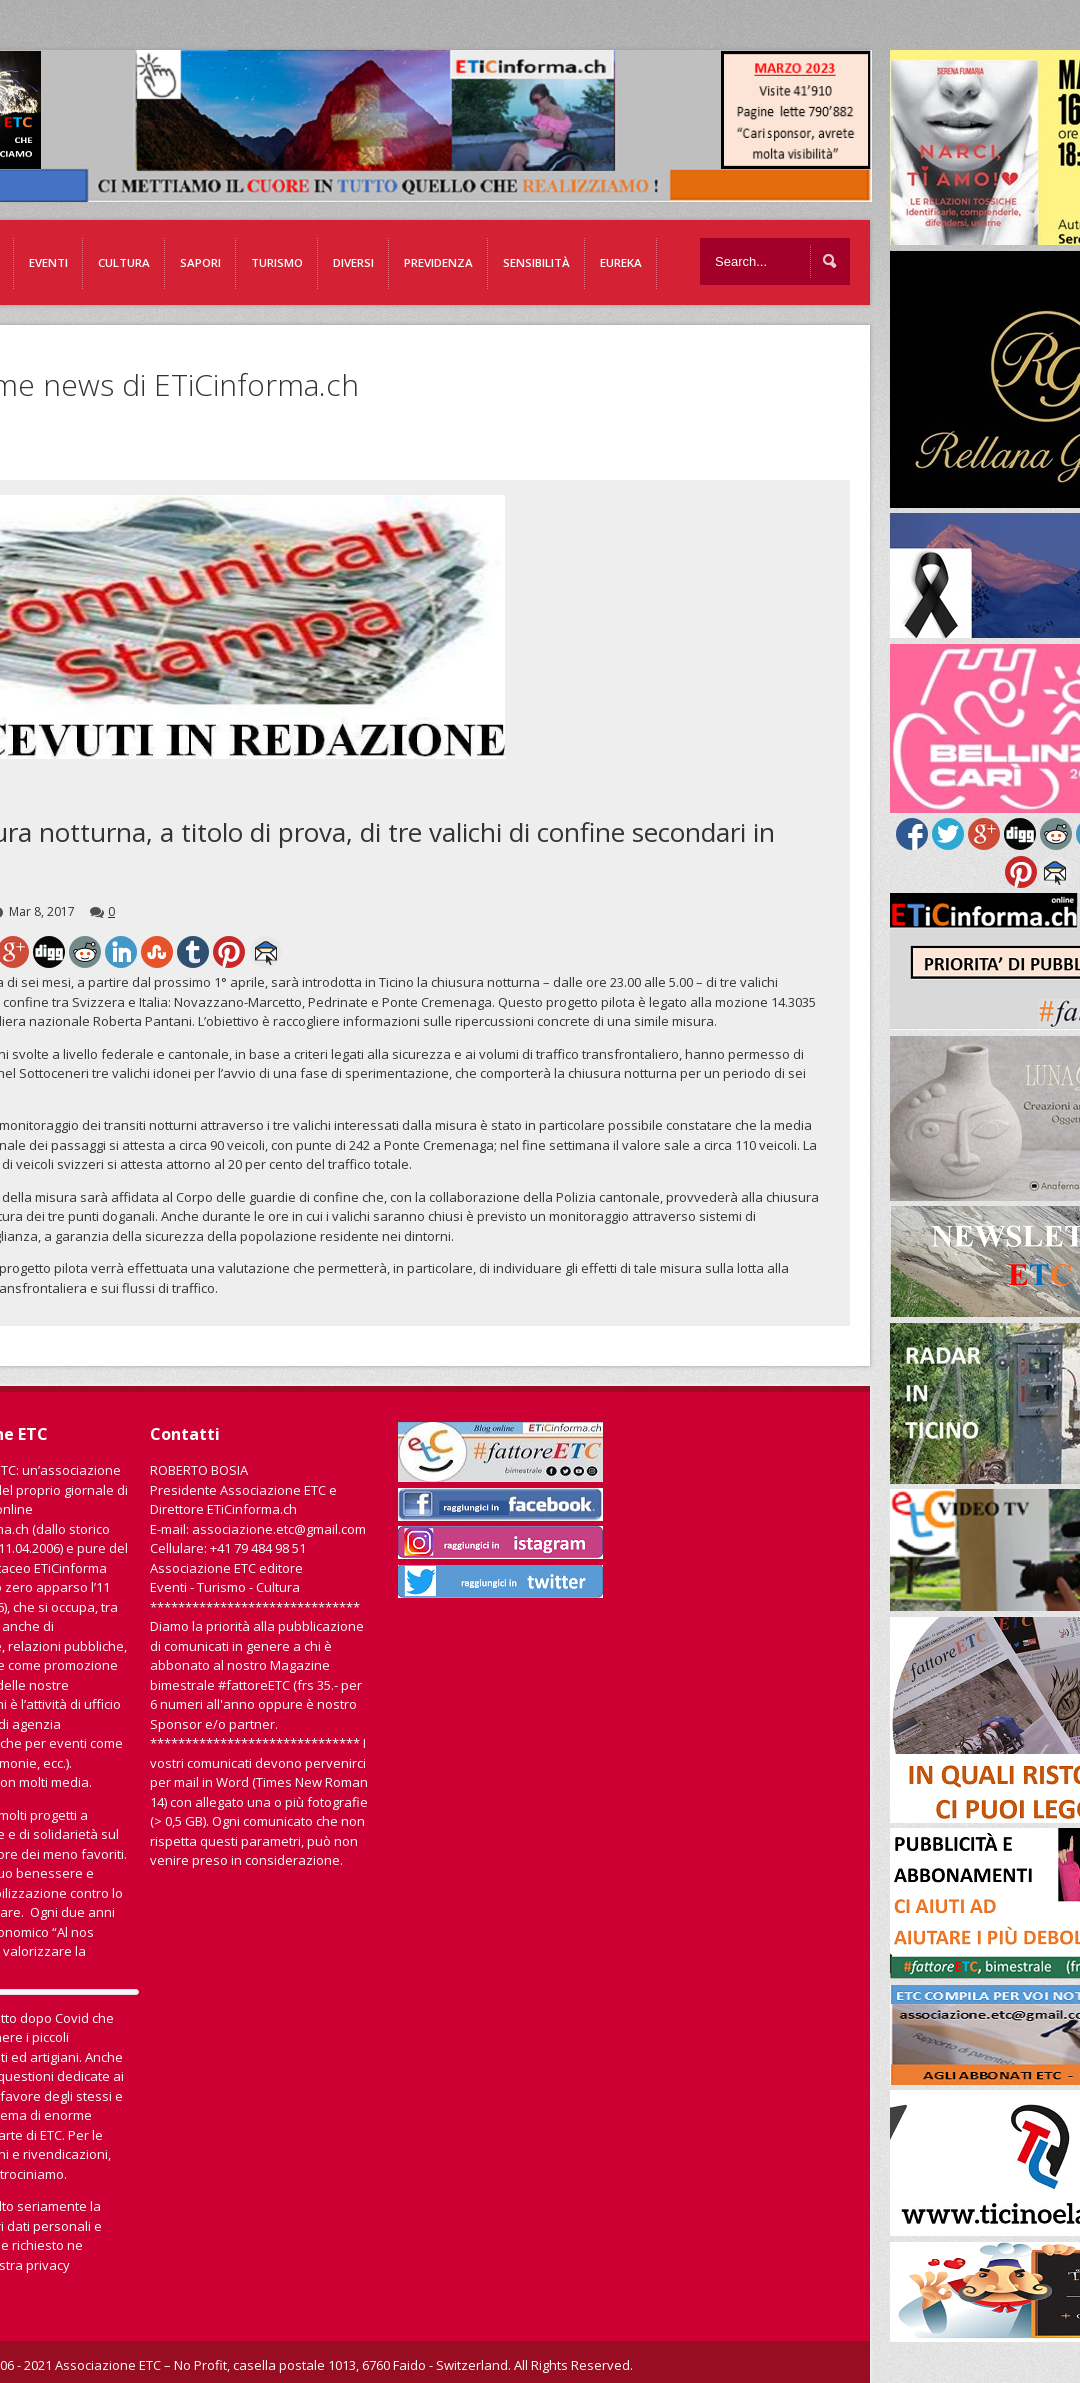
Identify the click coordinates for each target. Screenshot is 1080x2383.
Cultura (124, 262)
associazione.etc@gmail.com (279, 1529)
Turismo (277, 262)
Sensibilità (536, 262)
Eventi (48, 262)
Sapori (200, 262)
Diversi (353, 262)
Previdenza (438, 262)
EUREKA (621, 262)
